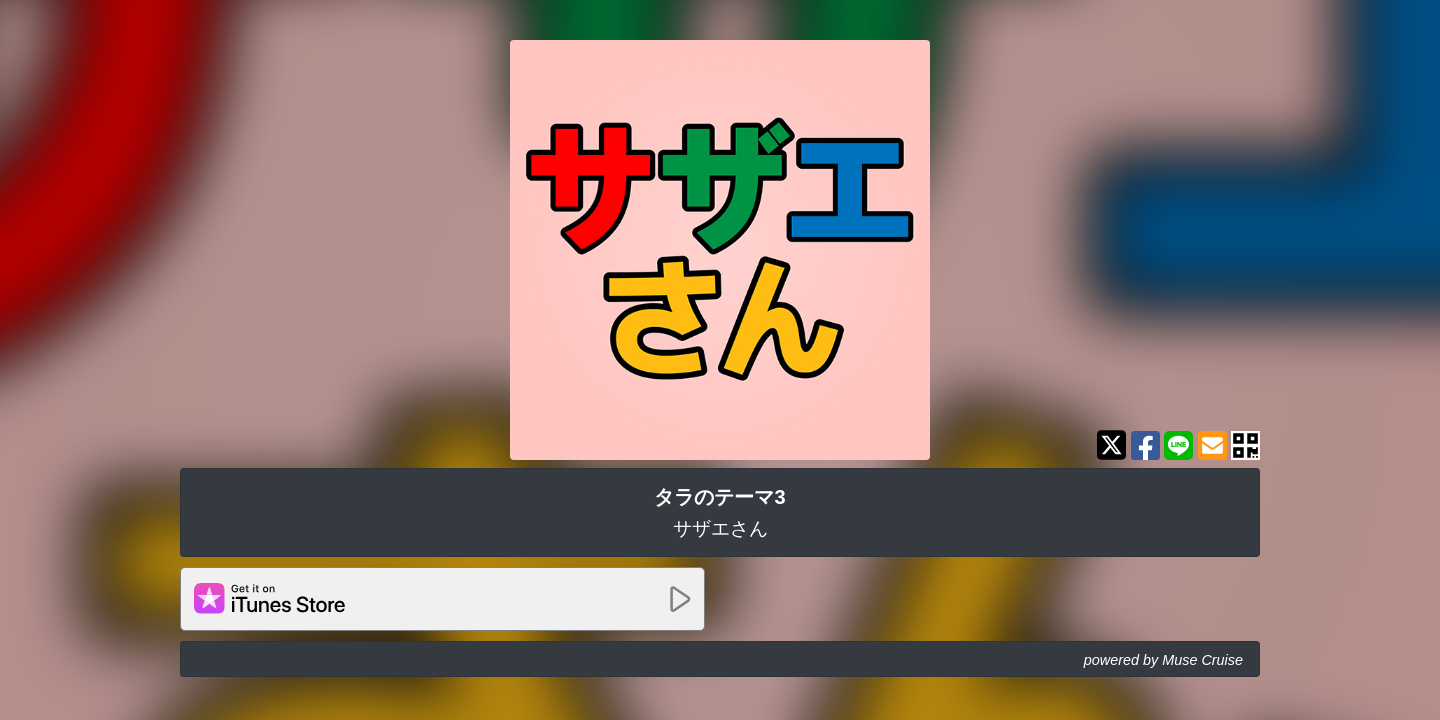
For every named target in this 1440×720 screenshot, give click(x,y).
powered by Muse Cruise (1163, 660)
